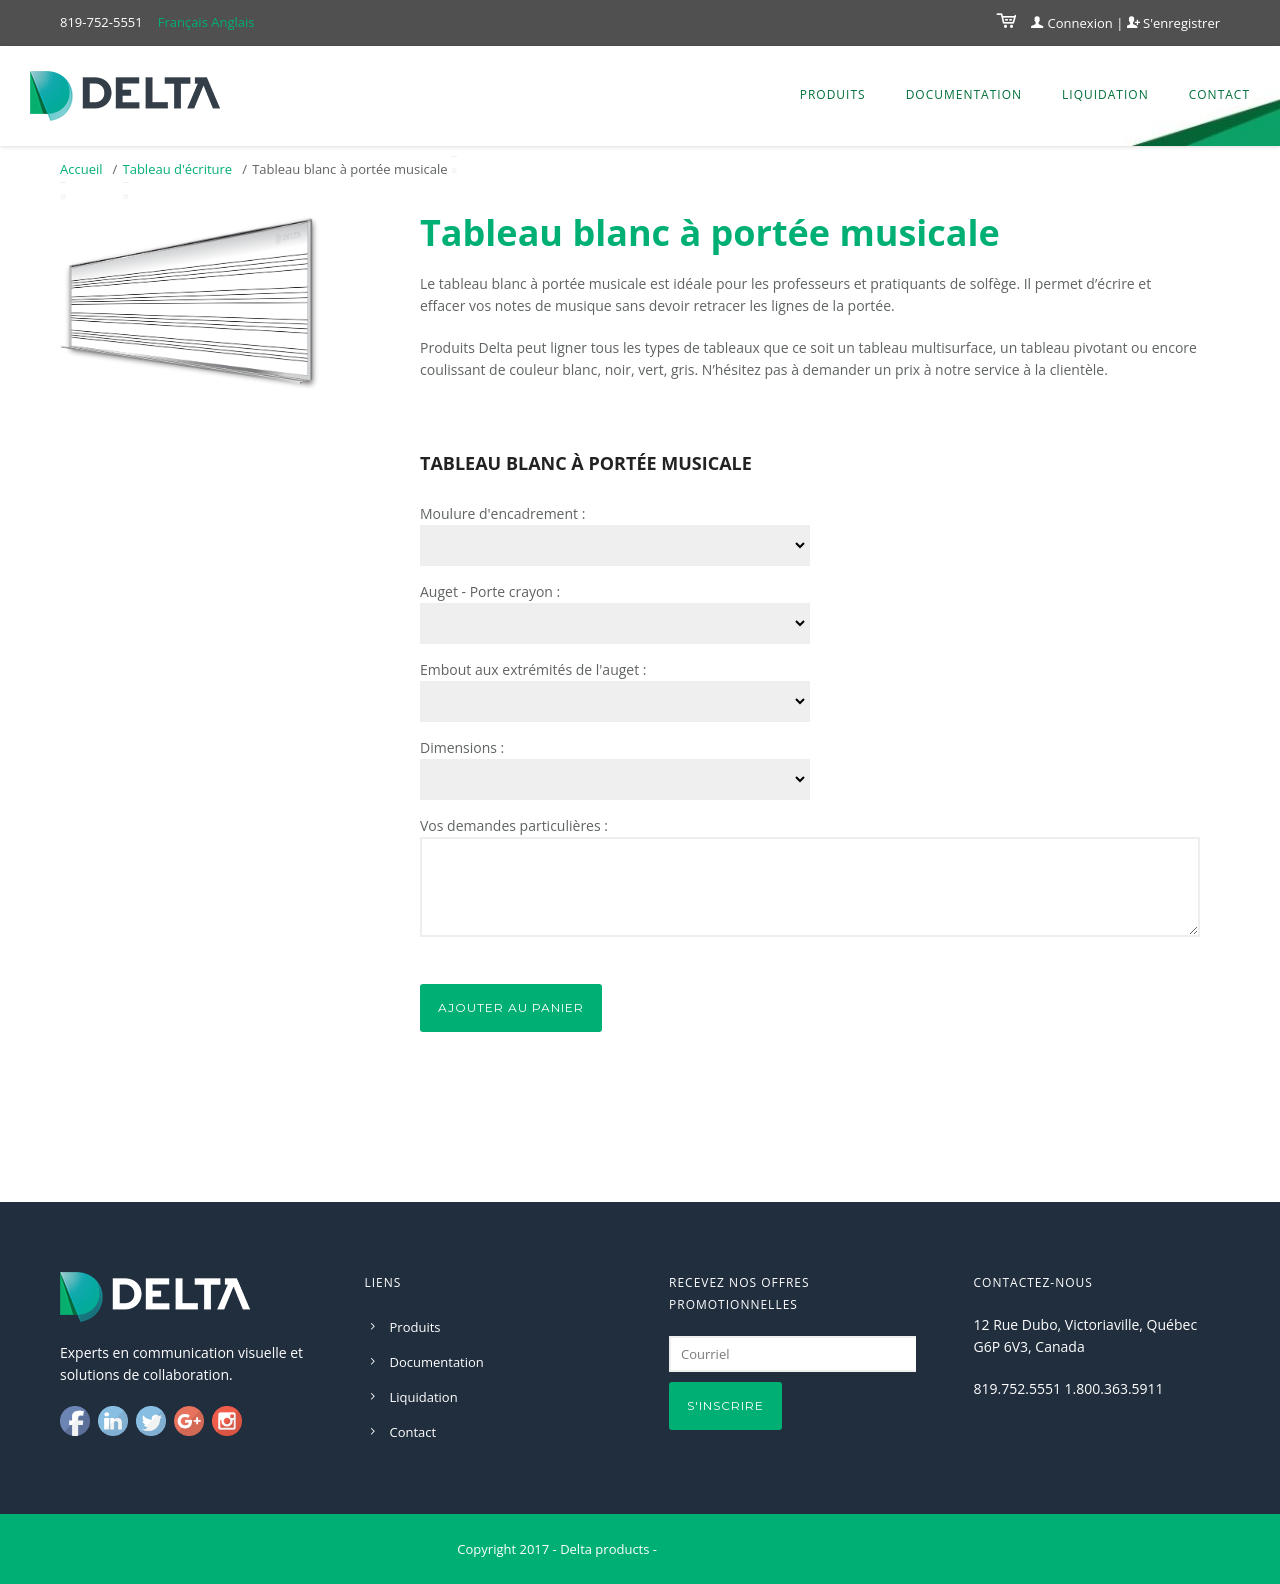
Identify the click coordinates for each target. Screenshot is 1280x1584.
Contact (1219, 94)
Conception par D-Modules (741, 1549)
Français (183, 22)
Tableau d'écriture (178, 169)
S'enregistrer (1173, 23)
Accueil (81, 169)
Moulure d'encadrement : (502, 513)
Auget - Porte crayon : (490, 591)
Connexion (1072, 23)
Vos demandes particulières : (514, 825)
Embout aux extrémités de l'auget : (533, 669)
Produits (833, 94)
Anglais (232, 22)
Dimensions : (462, 747)
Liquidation (1105, 94)
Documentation (964, 94)
